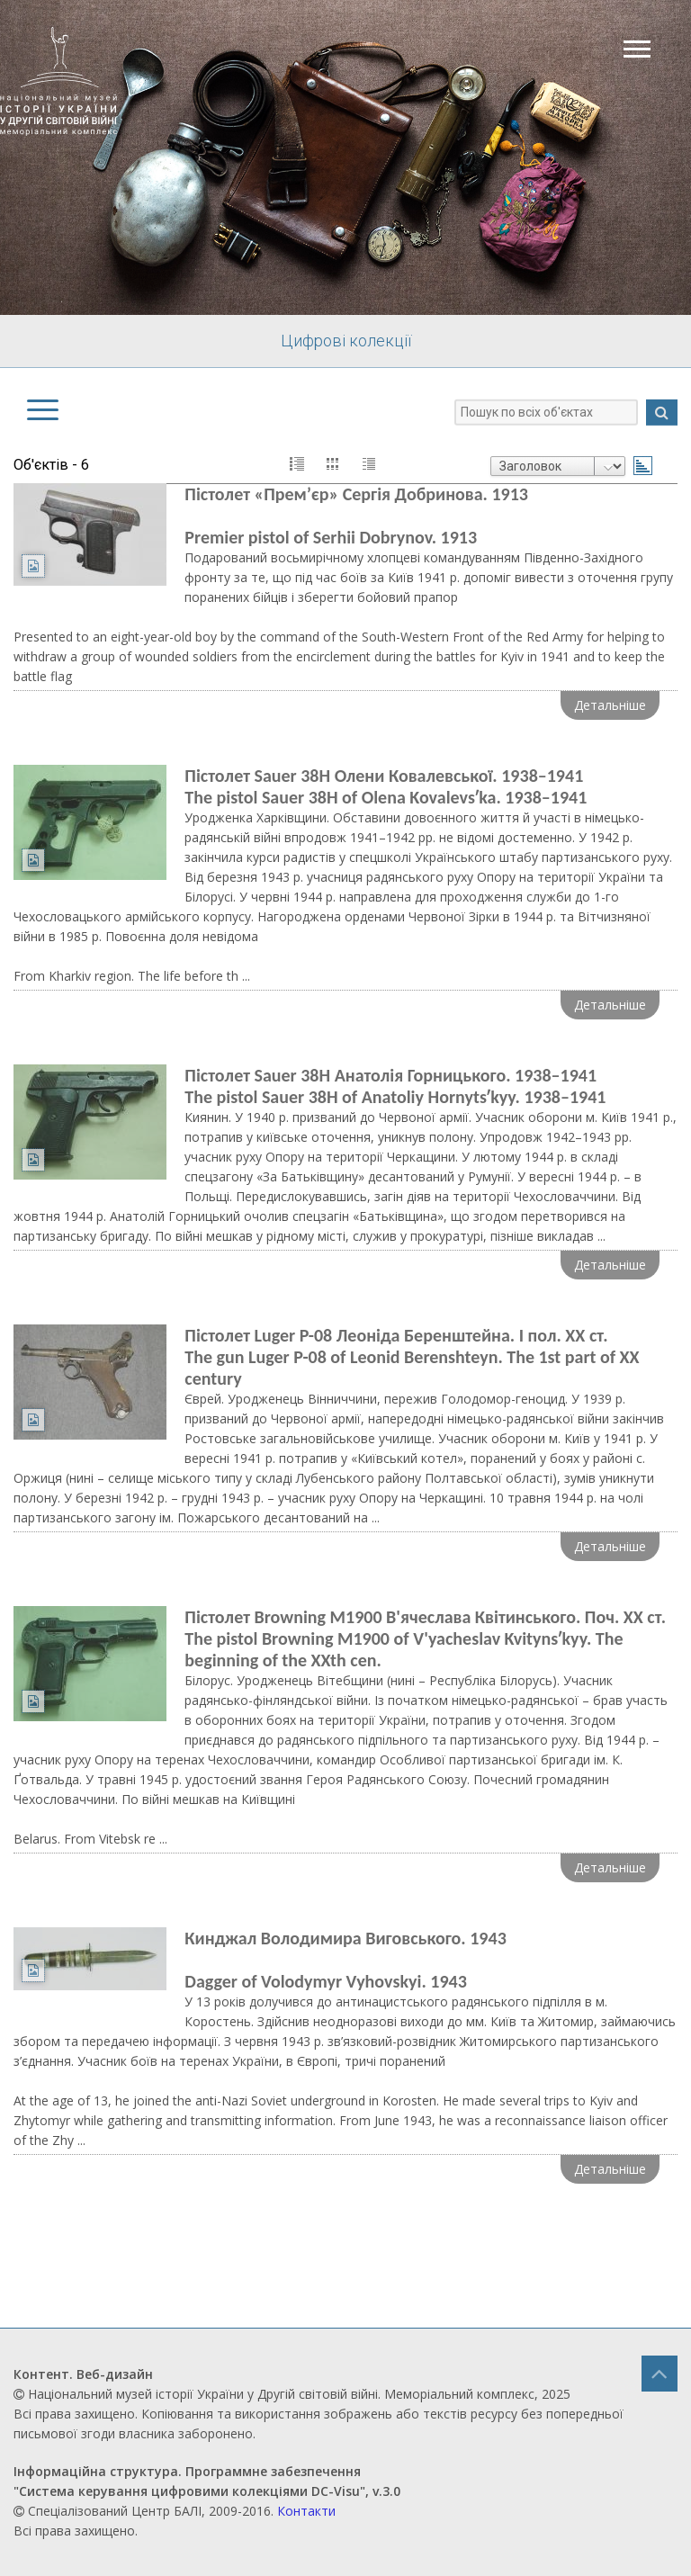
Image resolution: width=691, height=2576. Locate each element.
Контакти (306, 2510)
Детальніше (610, 705)
